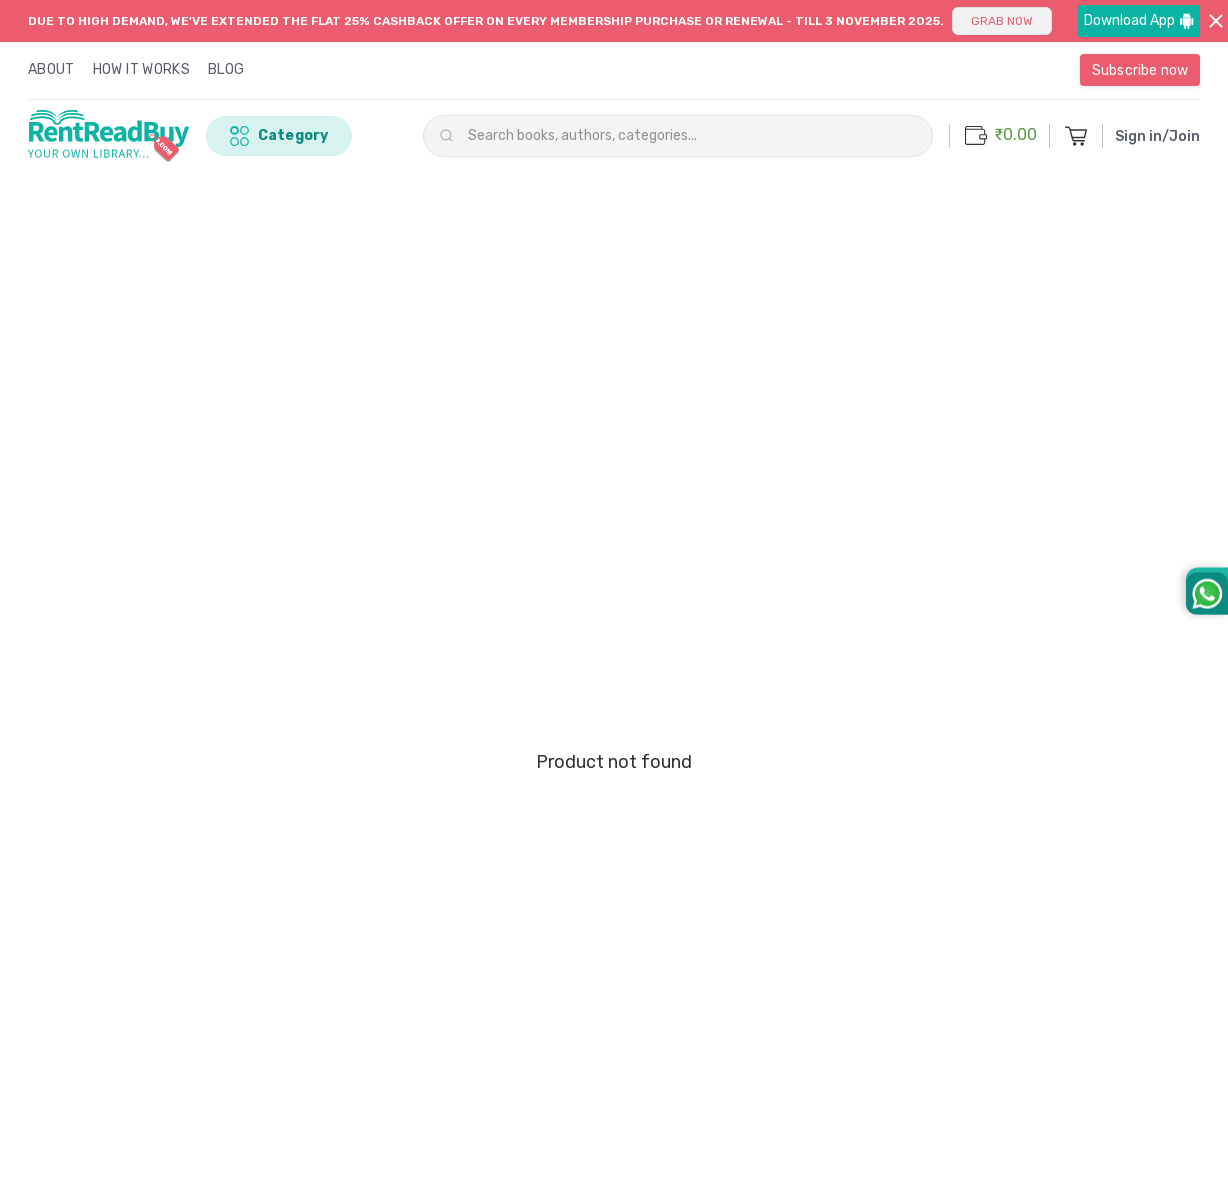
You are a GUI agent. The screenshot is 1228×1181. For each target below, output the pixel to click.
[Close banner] (1216, 21)
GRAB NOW (1002, 21)
